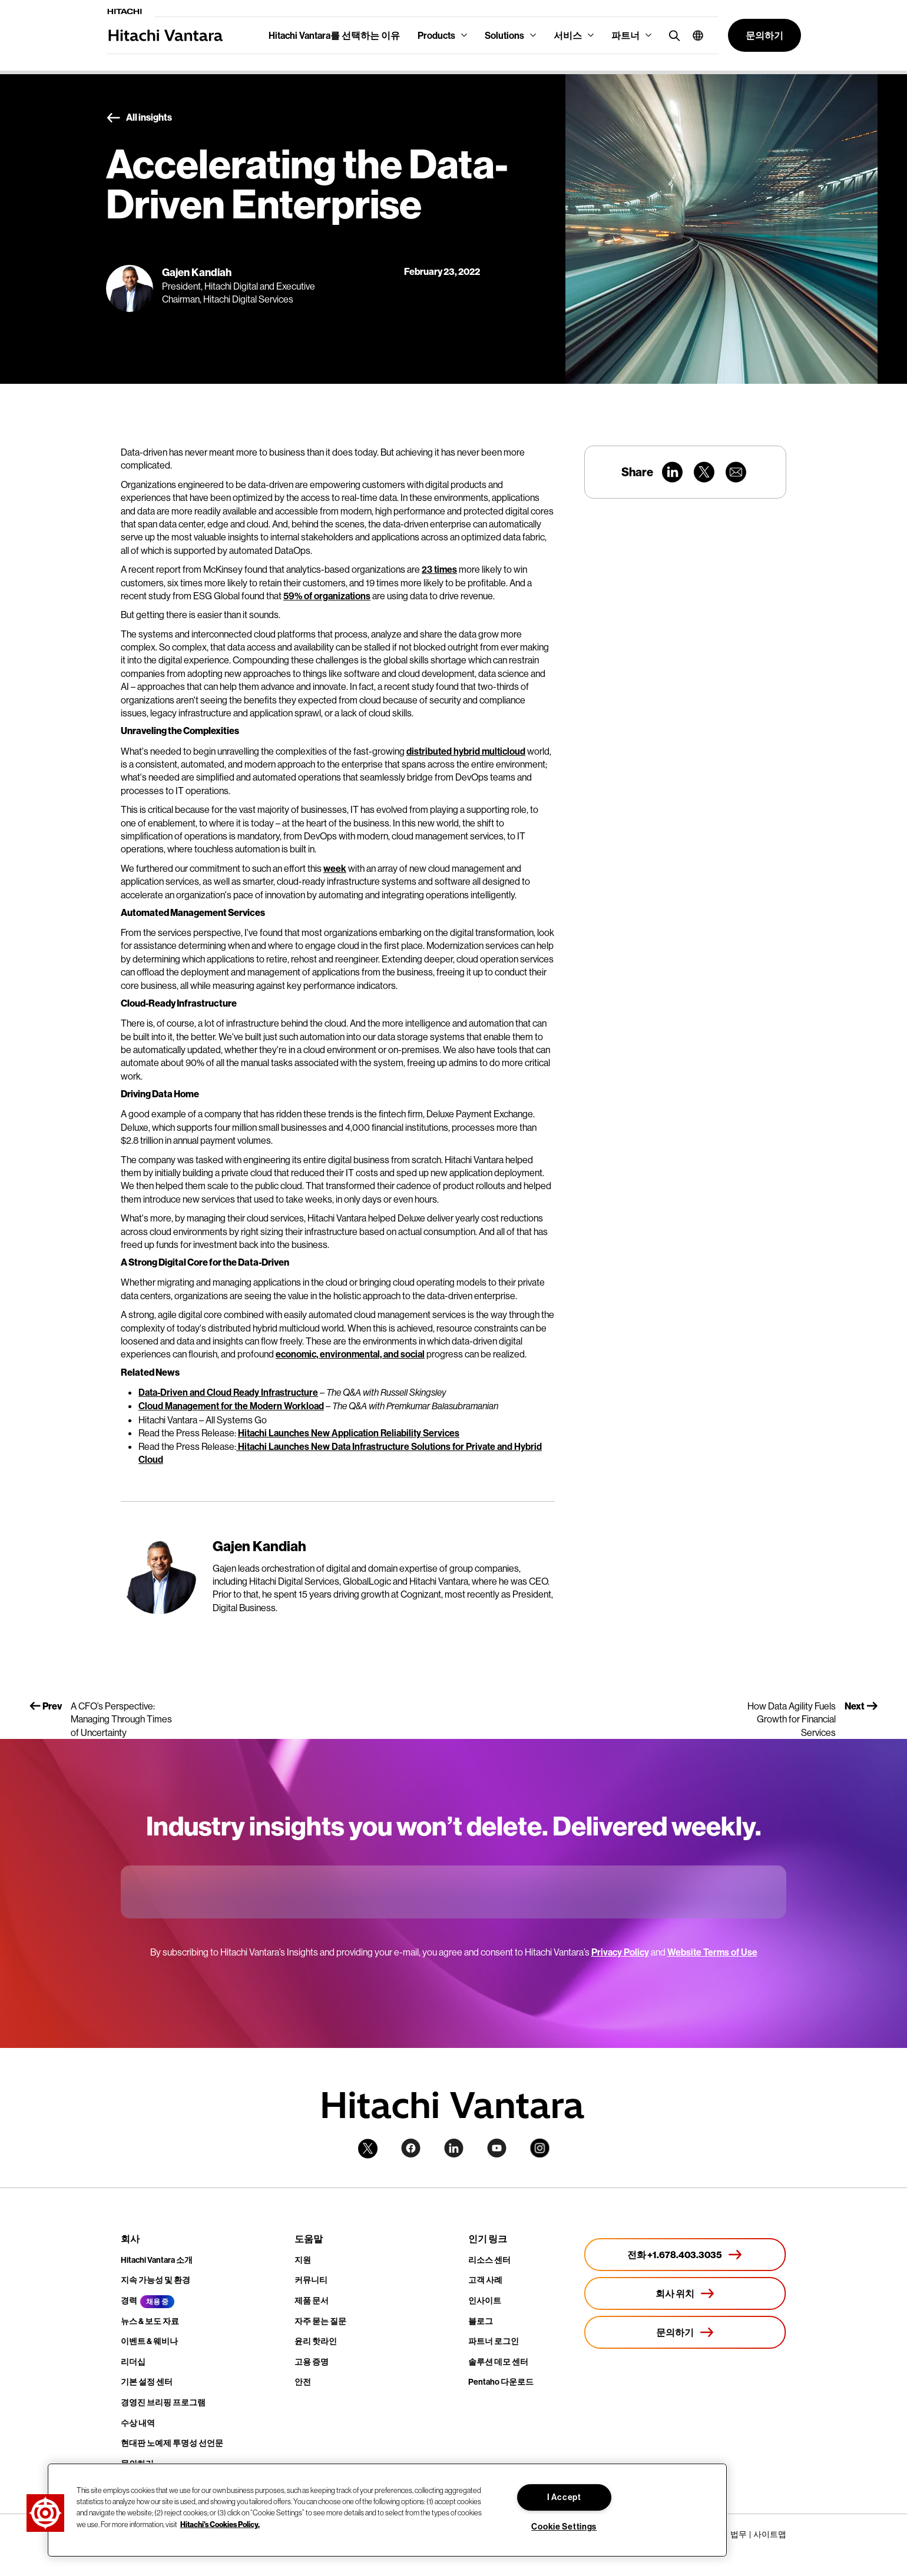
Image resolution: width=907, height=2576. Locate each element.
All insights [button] (139, 118)
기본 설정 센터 (147, 2381)
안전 (302, 2381)
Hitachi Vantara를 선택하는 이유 (334, 35)
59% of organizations (326, 596)
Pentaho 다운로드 (501, 2381)
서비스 (568, 35)
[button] (693, 35)
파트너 (625, 35)
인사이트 (484, 2300)
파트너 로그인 (493, 2341)
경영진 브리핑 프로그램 (163, 2402)
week (334, 868)
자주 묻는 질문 (320, 2321)
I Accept (564, 2497)
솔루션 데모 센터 (498, 2361)
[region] (387, 2510)
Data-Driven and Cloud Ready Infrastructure (228, 1392)
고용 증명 (311, 2361)
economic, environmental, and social (350, 1354)
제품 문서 (311, 2300)
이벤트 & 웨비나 (149, 2341)
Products (436, 35)
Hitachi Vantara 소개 (157, 2260)
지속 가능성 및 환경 (155, 2280)
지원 (302, 2260)
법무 (738, 2534)
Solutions (504, 35)
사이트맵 (769, 2534)
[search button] (671, 35)
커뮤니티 (310, 2280)
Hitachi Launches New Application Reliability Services (348, 1433)
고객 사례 (485, 2280)
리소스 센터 (489, 2260)
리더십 (133, 2361)
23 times (439, 569)
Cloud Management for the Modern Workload (231, 1406)
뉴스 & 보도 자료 (150, 2321)
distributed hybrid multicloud (465, 751)
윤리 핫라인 (315, 2341)
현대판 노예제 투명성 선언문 (172, 2443)
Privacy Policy (620, 1952)
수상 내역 (138, 2423)
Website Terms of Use (712, 1952)
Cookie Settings (564, 2526)
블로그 (480, 2321)
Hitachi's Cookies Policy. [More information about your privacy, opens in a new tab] (220, 2523)
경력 (129, 2300)
